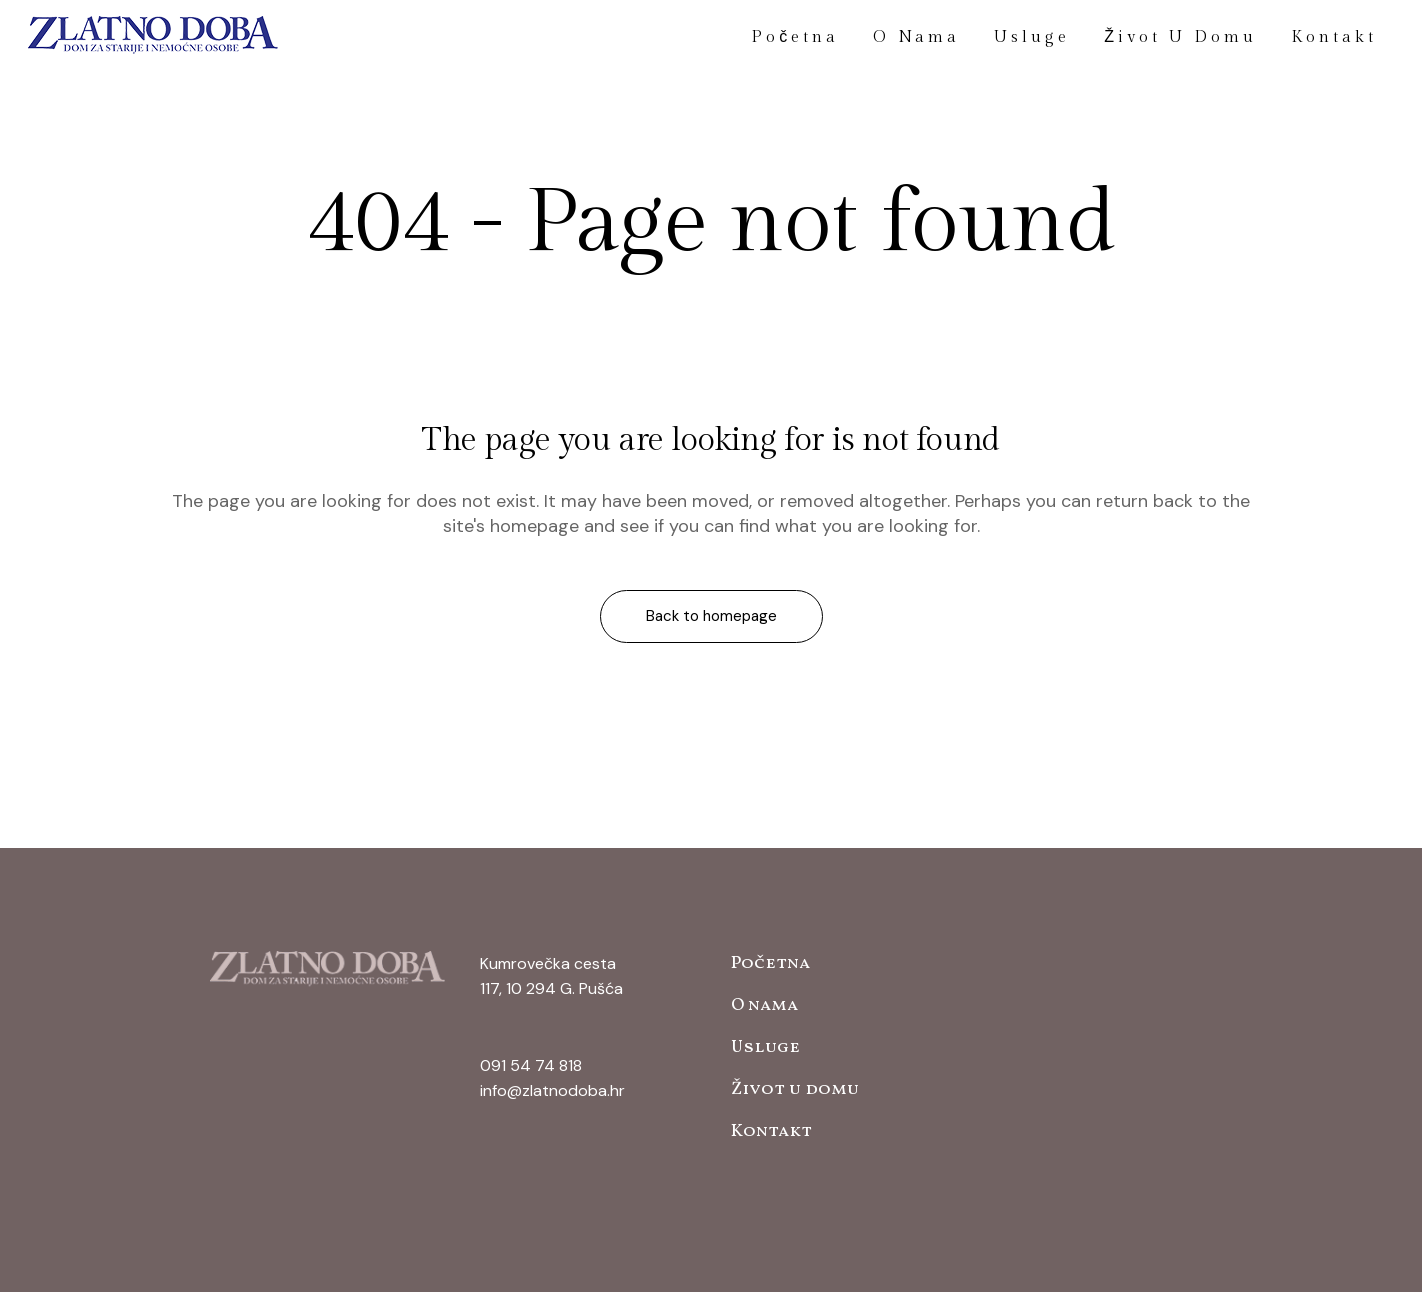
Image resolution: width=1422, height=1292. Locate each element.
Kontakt (771, 1131)
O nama (764, 1005)
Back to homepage (711, 616)
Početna (770, 963)
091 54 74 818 (531, 1065)
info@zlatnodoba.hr (552, 1090)
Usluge (765, 1047)
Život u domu (795, 1089)
